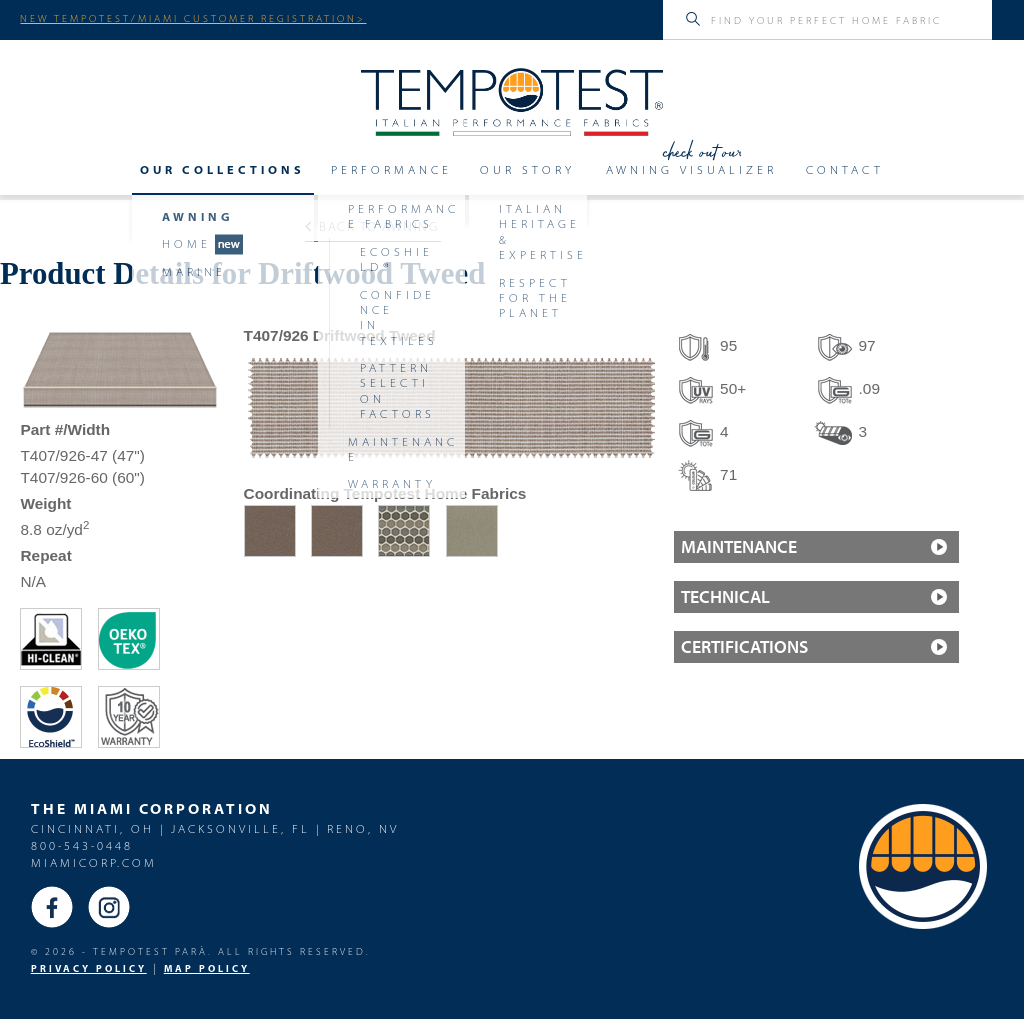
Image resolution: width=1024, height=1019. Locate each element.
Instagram (109, 907)
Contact (845, 170)
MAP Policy (207, 968)
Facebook (52, 907)
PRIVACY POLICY (89, 968)
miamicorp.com (94, 862)
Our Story (527, 170)
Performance (391, 170)
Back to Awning (372, 226)
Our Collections (222, 170)
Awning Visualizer (691, 170)
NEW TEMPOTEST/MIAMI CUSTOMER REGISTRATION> (193, 18)
